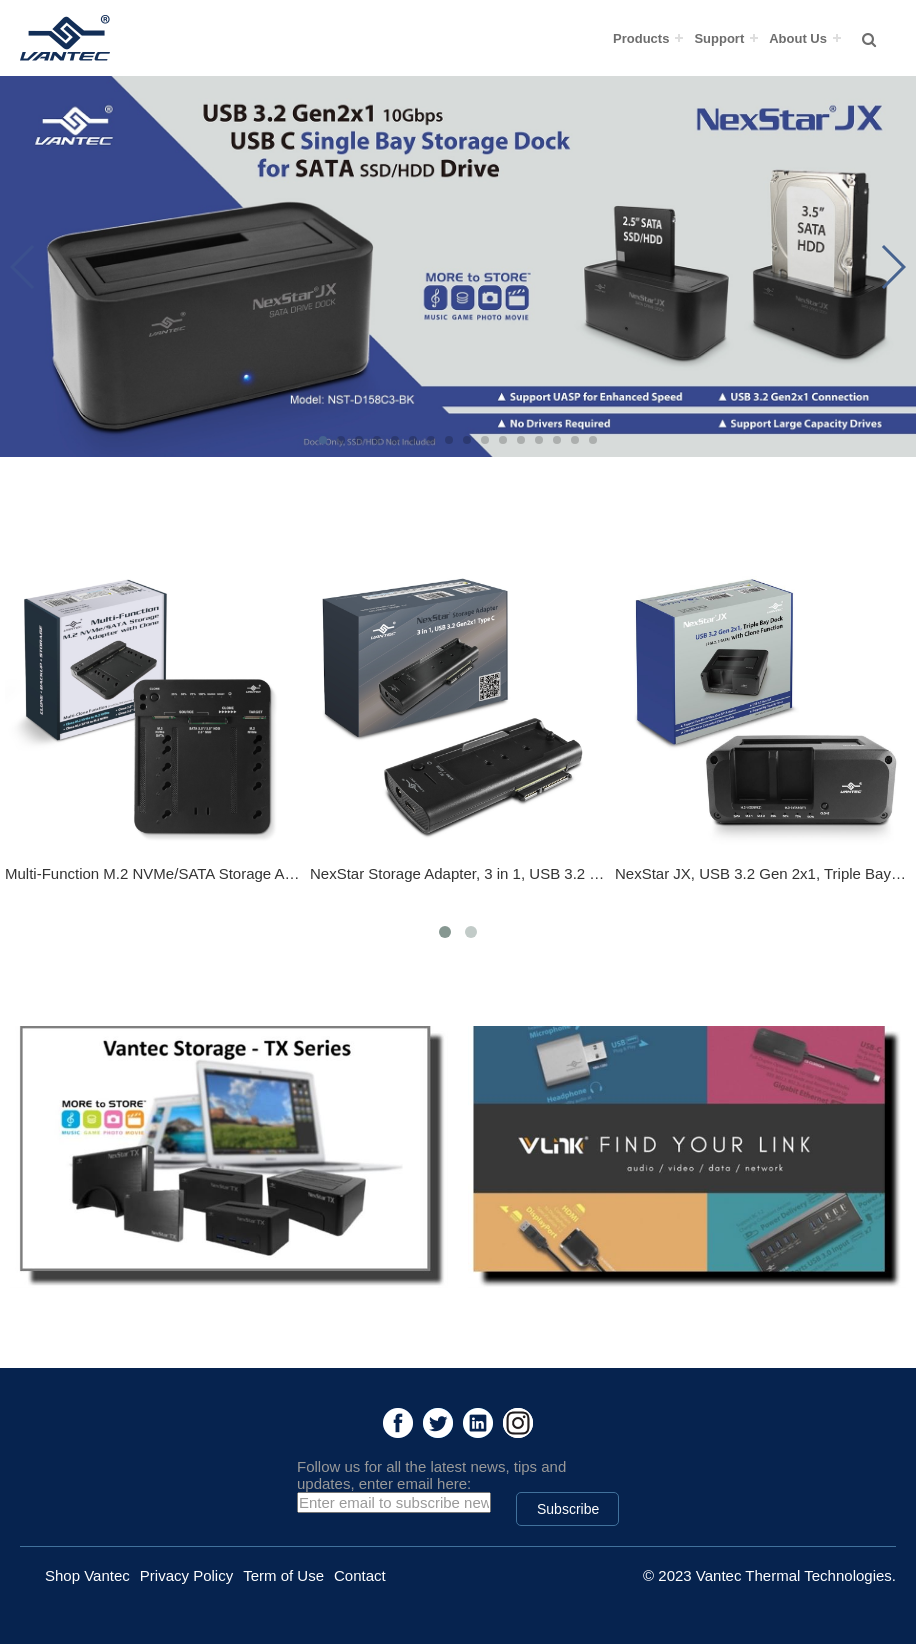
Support (719, 38)
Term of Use (283, 1575)
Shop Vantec (87, 1575)
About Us (798, 38)
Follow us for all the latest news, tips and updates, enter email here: (431, 1475)
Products (641, 38)
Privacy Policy (186, 1575)
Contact (360, 1575)
